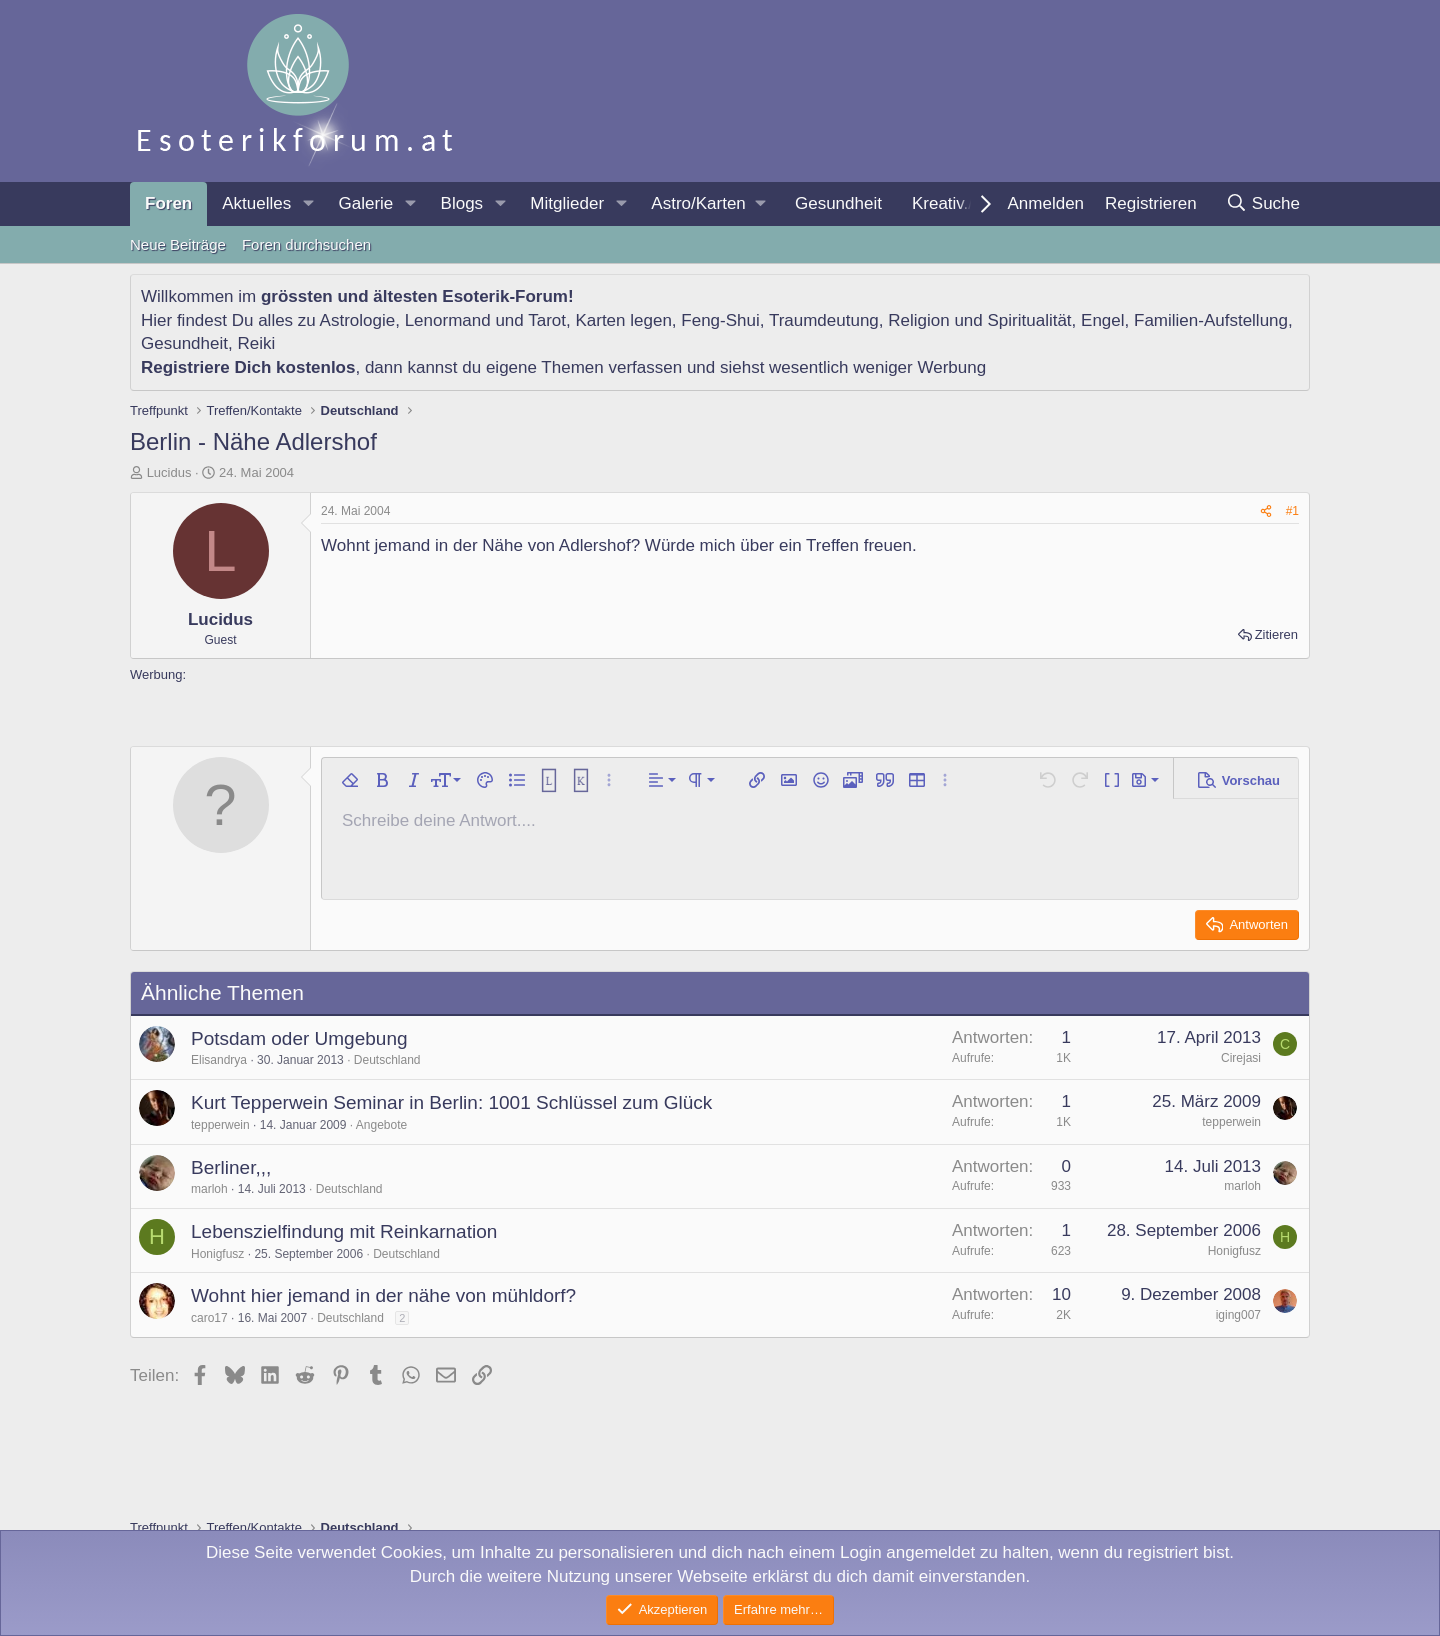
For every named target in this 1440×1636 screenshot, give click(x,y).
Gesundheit (838, 203)
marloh (209, 1189)
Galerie (365, 203)
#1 (1292, 511)
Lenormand (448, 320)
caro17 (209, 1318)
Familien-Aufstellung (1211, 320)
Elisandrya (219, 1060)
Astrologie (358, 320)
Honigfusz (217, 1254)
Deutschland (387, 1060)
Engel (1102, 320)
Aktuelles (256, 203)
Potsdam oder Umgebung (299, 1038)
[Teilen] (1266, 511)
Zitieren (1276, 634)
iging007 (1238, 1315)
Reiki (256, 343)
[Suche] (1262, 204)
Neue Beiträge (178, 244)
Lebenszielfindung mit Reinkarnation (344, 1231)
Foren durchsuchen (306, 244)
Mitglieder (567, 203)
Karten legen (623, 320)
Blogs (462, 203)
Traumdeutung (824, 320)
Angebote (381, 1125)
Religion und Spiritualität (979, 320)
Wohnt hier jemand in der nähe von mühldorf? (383, 1295)
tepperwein (220, 1125)
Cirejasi (1241, 1058)
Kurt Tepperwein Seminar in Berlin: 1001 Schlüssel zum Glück (451, 1102)
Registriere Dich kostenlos (248, 367)
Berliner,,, (231, 1167)
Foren (168, 203)
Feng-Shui (720, 320)
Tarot (547, 320)
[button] (308, 204)
